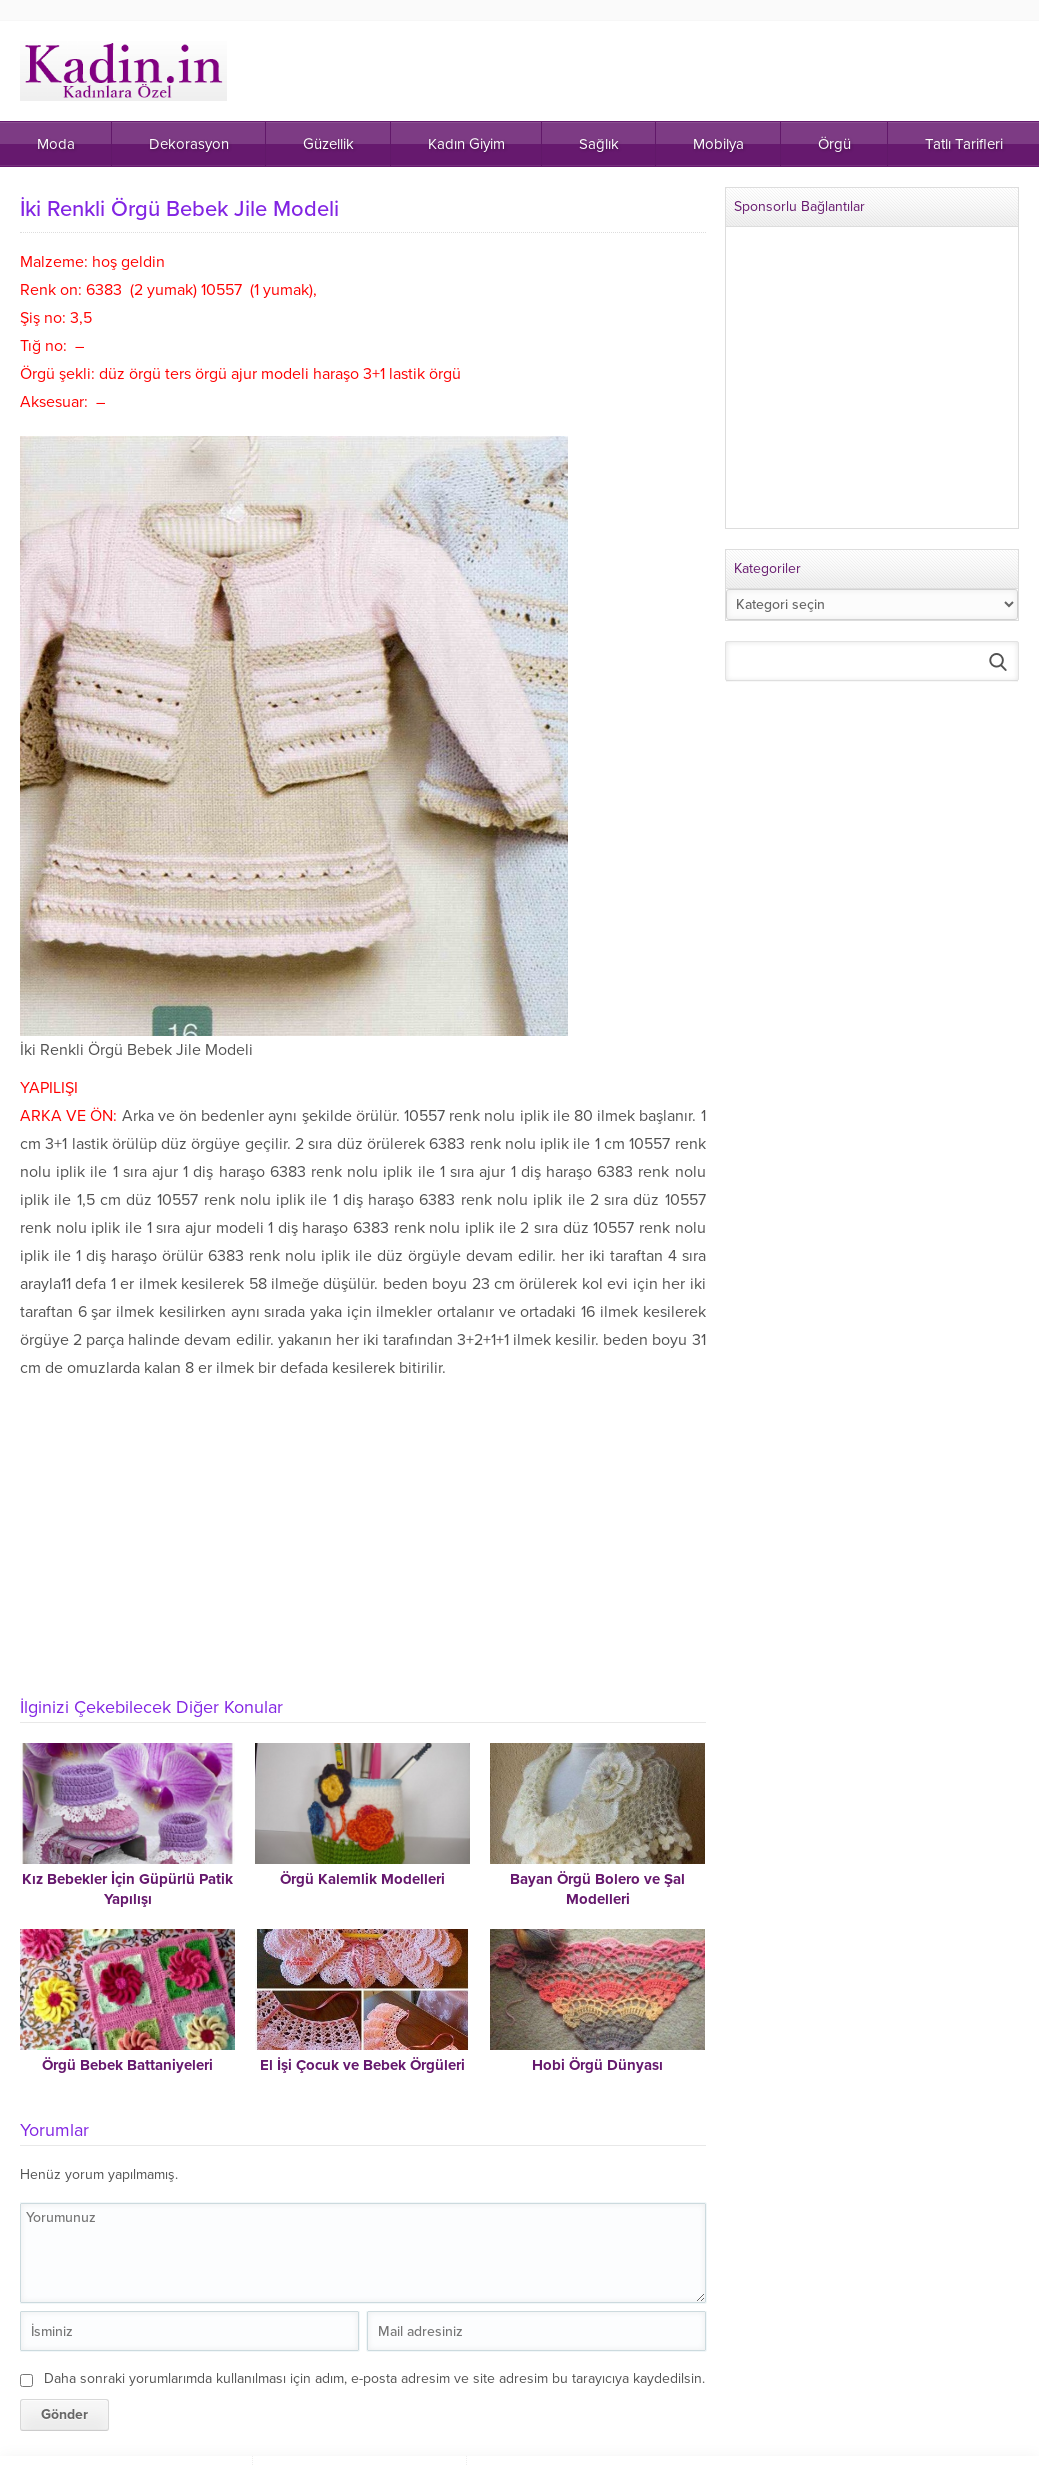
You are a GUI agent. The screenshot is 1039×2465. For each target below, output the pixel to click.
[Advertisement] (364, 1532)
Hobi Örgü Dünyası (597, 2065)
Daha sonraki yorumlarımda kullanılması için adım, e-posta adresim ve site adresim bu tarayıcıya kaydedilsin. (374, 2378)
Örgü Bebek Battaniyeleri (127, 2065)
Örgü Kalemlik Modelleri (362, 1879)
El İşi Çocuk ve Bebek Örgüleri (362, 2065)
